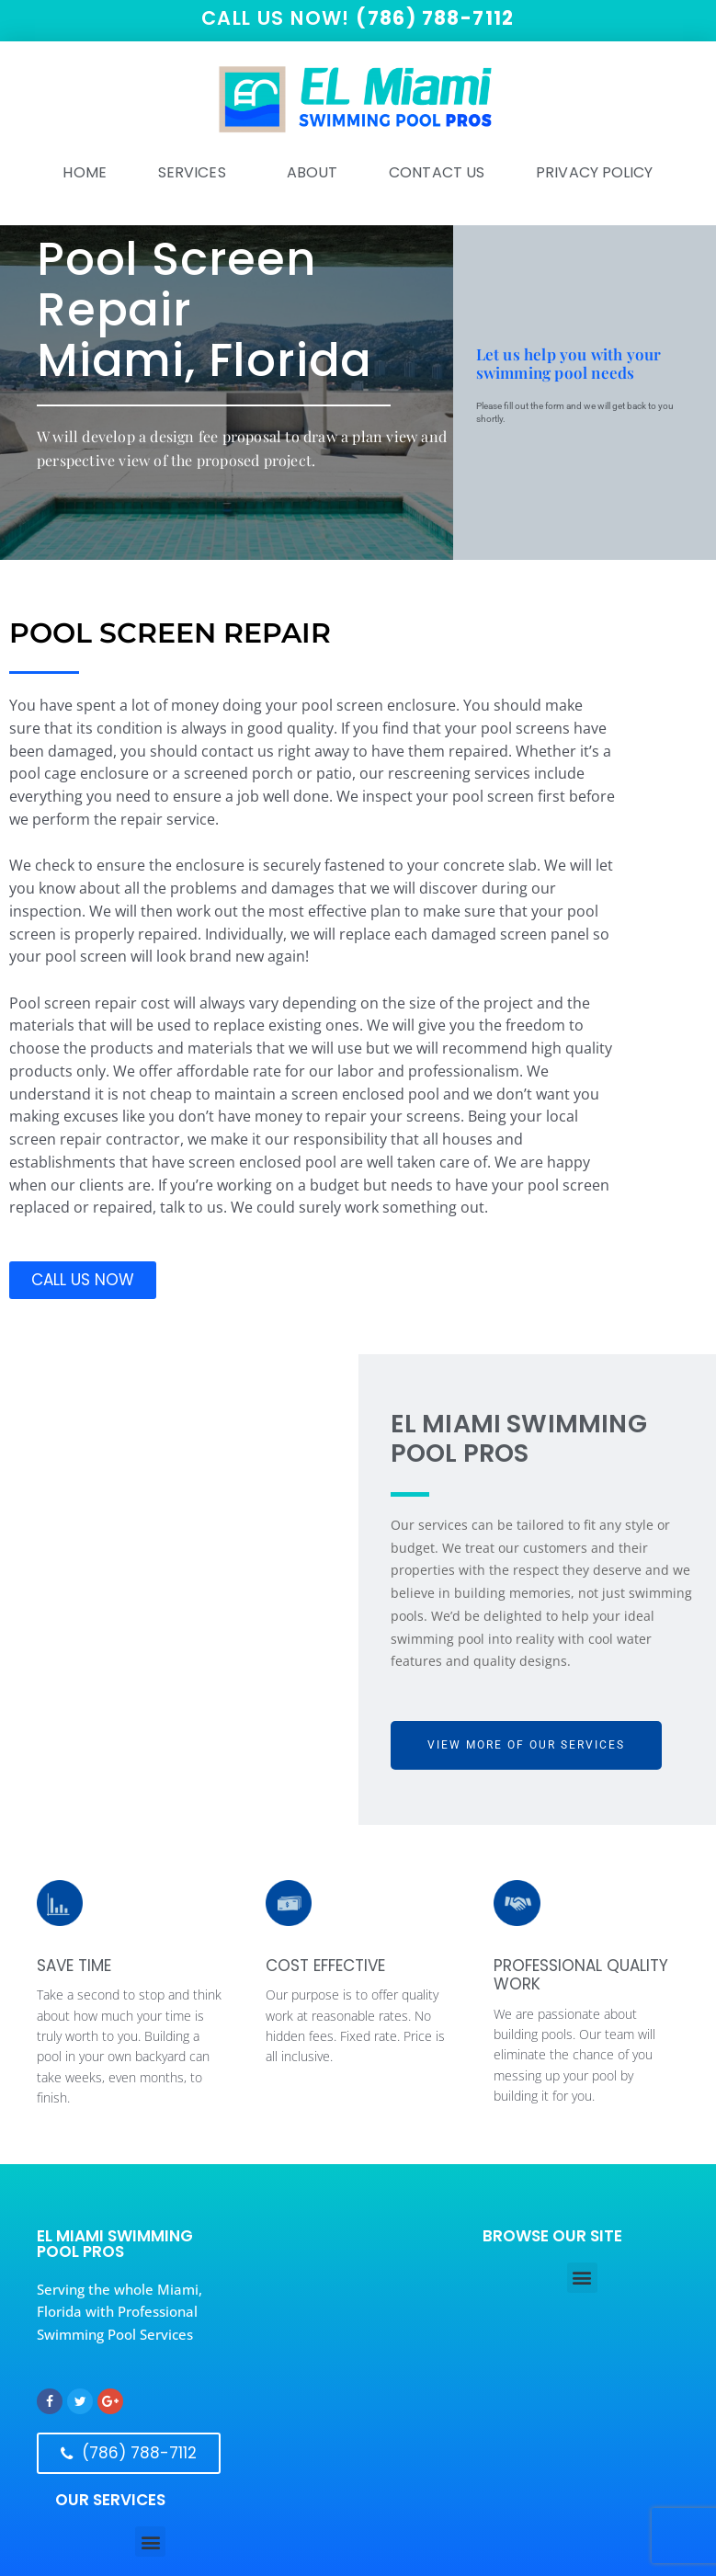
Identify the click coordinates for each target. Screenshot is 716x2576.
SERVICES (196, 173)
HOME (84, 173)
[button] (582, 2278)
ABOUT (312, 173)
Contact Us (436, 173)
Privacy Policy (594, 173)
